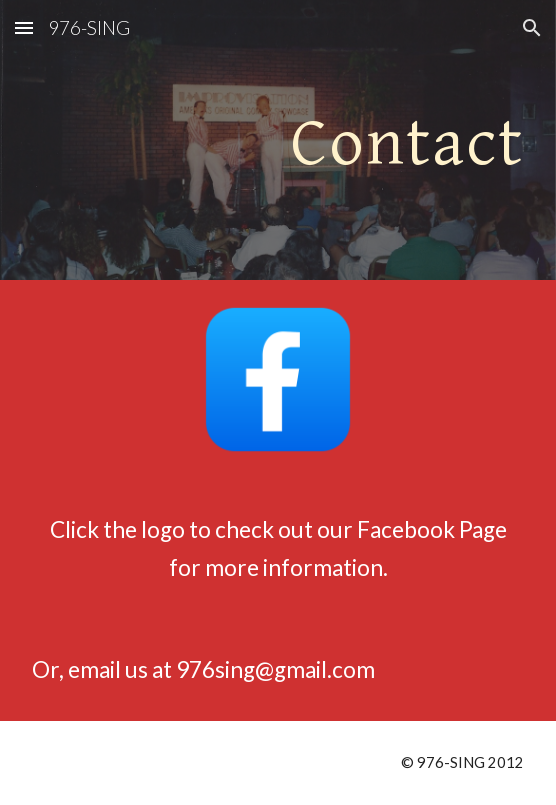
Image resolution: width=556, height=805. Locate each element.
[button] (24, 27)
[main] (277, 140)
